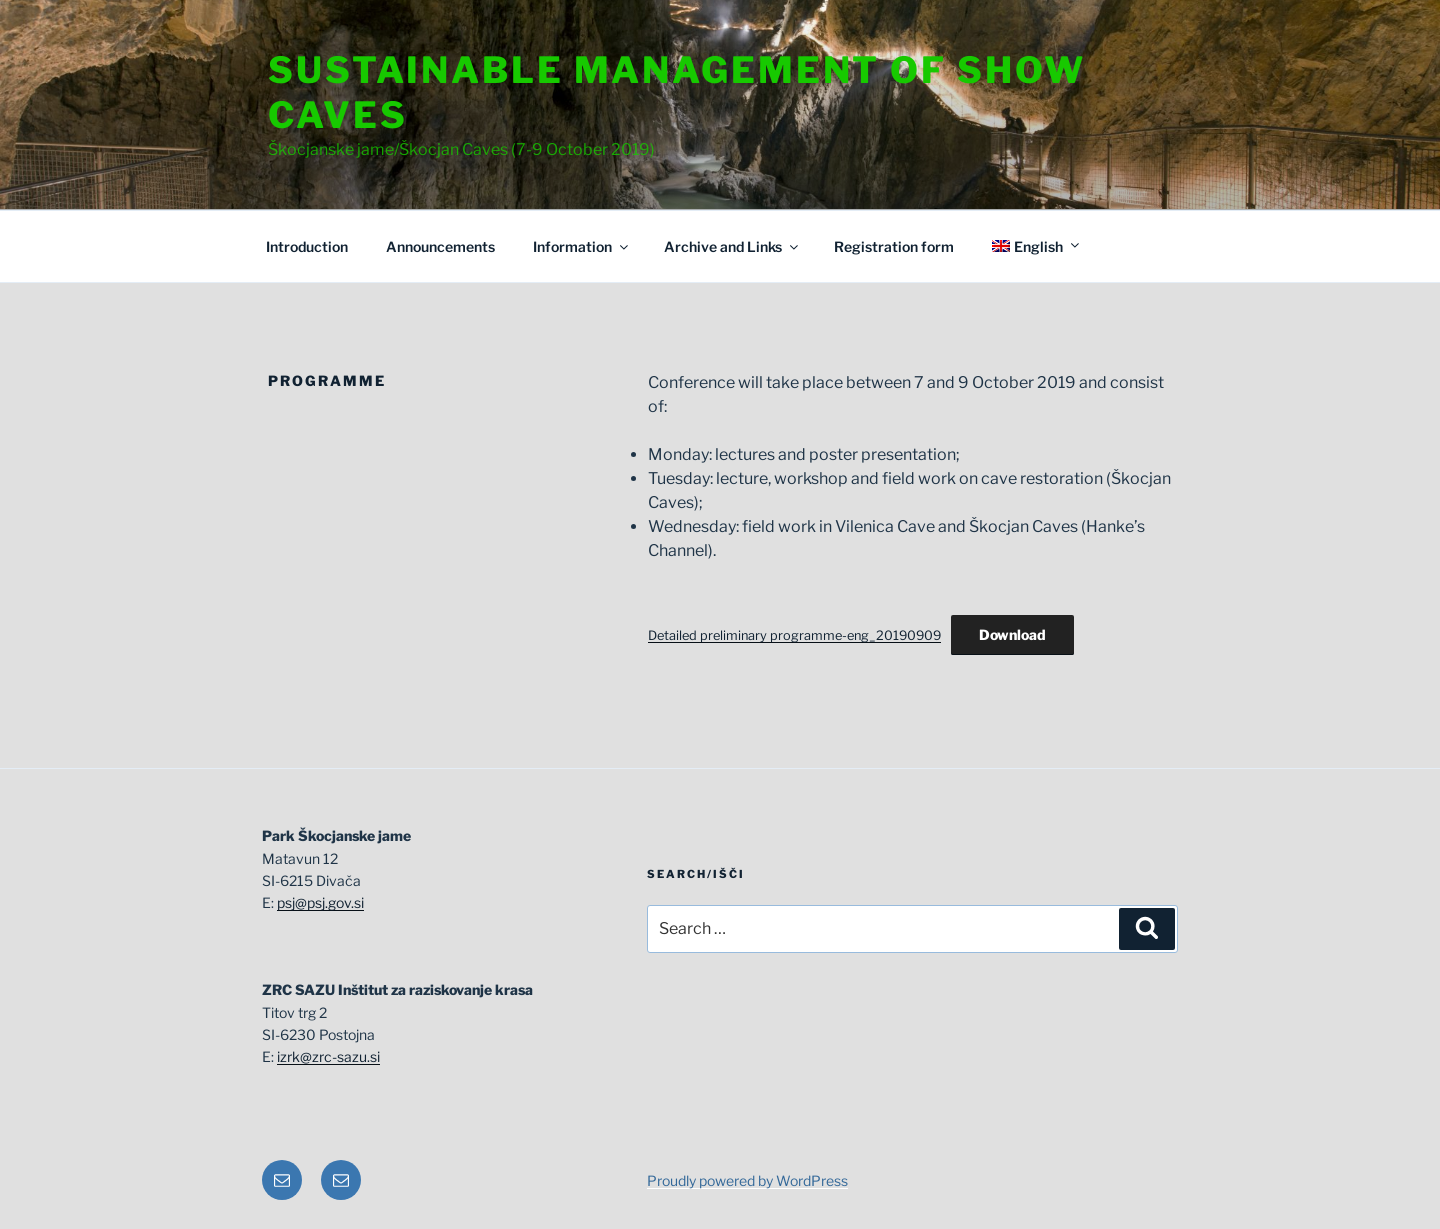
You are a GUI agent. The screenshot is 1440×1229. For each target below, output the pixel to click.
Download (1012, 634)
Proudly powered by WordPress (747, 1180)
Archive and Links (732, 246)
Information (582, 246)
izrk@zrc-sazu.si (328, 1056)
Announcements (440, 246)
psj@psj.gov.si (320, 902)
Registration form (894, 246)
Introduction (307, 246)
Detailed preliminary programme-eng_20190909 (794, 635)
